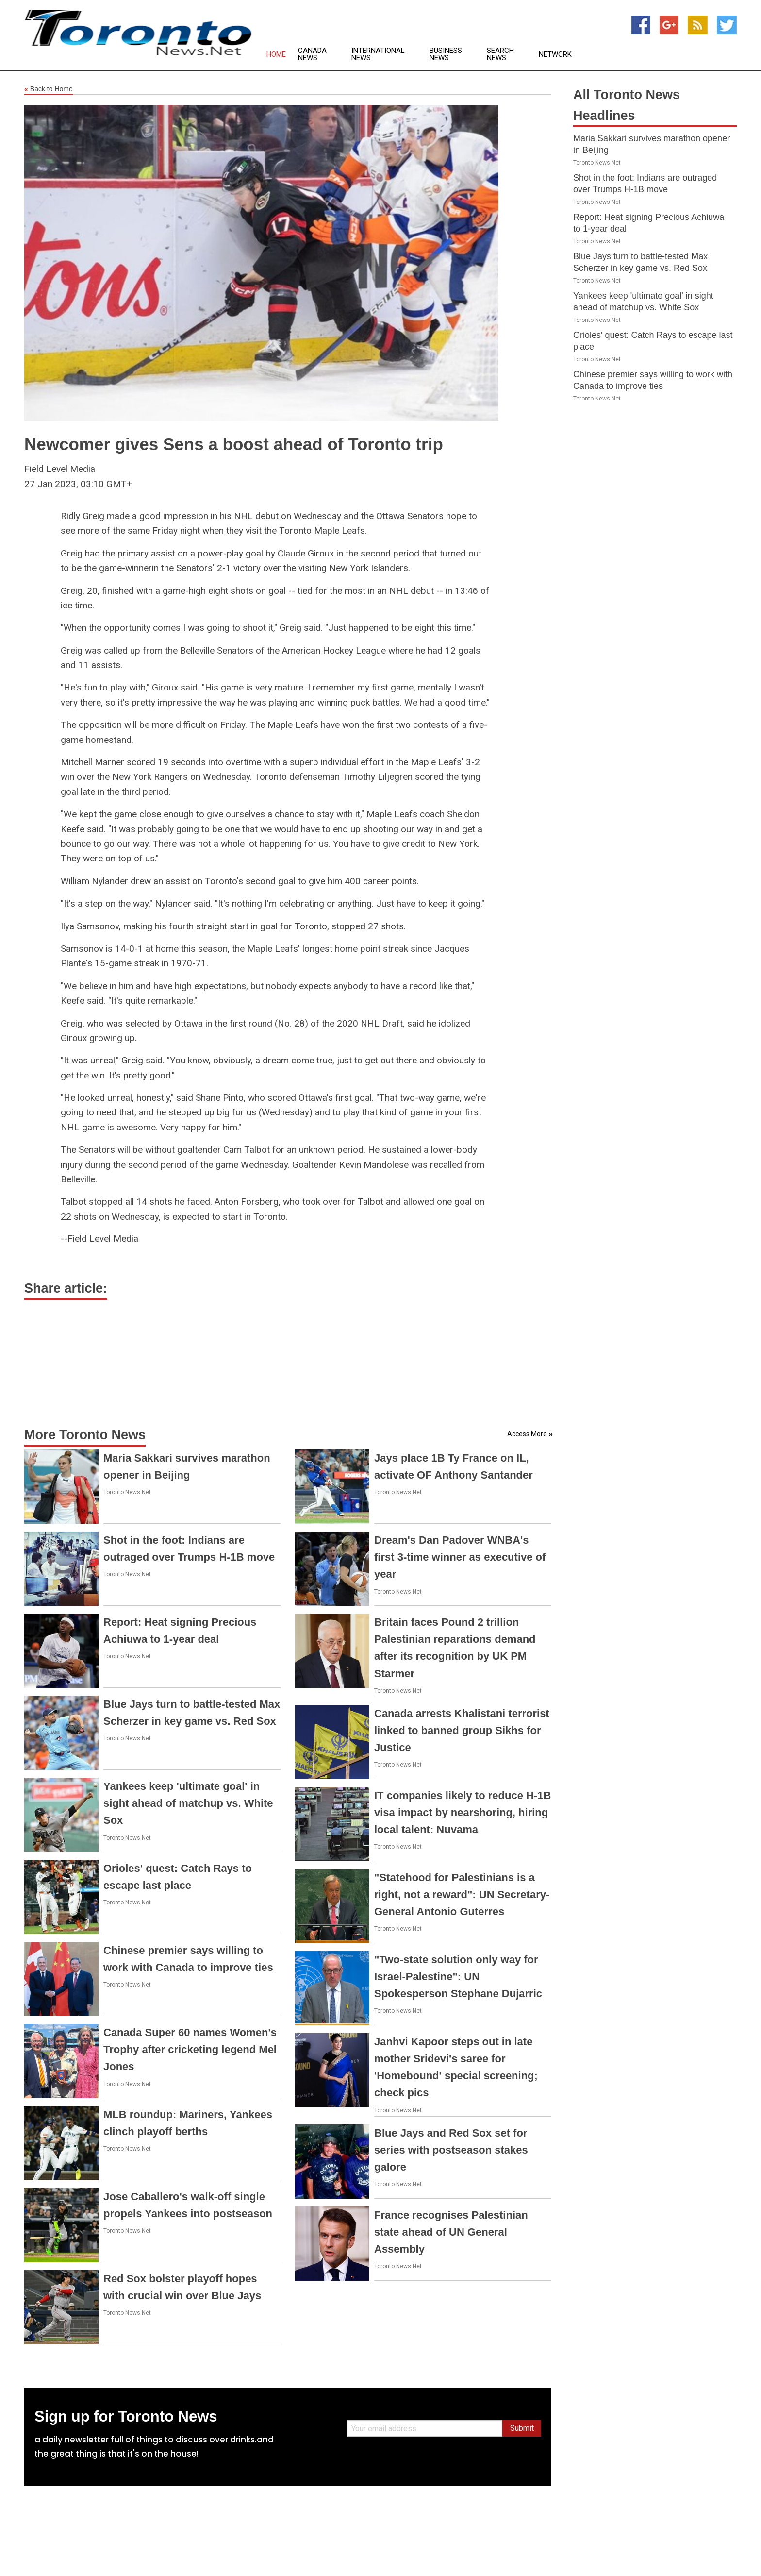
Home (276, 54)
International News (378, 54)
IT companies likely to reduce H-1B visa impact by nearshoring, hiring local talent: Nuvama (462, 1812)
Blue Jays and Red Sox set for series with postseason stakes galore (451, 2150)
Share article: (65, 1288)
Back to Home (48, 89)
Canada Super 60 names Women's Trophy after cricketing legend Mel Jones (190, 2049)
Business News (446, 54)
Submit (522, 2428)
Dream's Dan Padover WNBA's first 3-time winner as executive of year (460, 1557)
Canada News (312, 54)
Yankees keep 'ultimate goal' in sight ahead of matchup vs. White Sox (188, 1803)
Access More (527, 1434)
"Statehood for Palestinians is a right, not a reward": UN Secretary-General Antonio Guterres (461, 1894)
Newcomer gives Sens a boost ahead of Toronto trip (233, 444)
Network (555, 54)
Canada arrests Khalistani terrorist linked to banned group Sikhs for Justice (461, 1730)
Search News (500, 54)
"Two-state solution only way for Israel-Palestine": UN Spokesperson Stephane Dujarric (458, 1976)
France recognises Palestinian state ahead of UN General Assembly (451, 2232)
